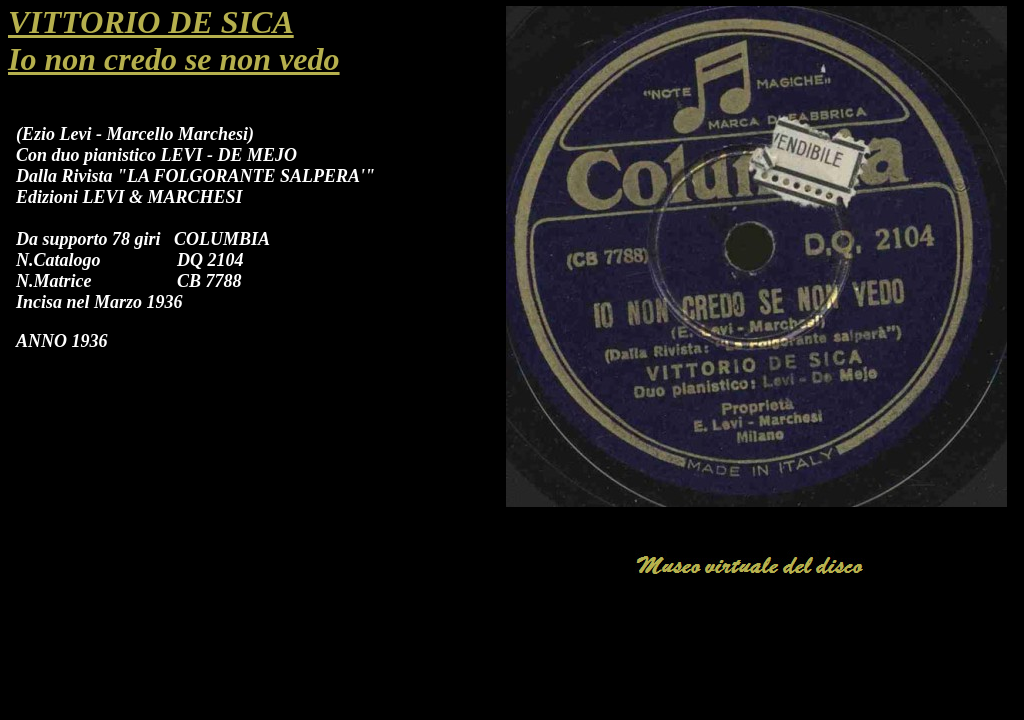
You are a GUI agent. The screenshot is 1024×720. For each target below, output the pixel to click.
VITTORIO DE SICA (151, 22)
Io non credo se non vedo (174, 59)
